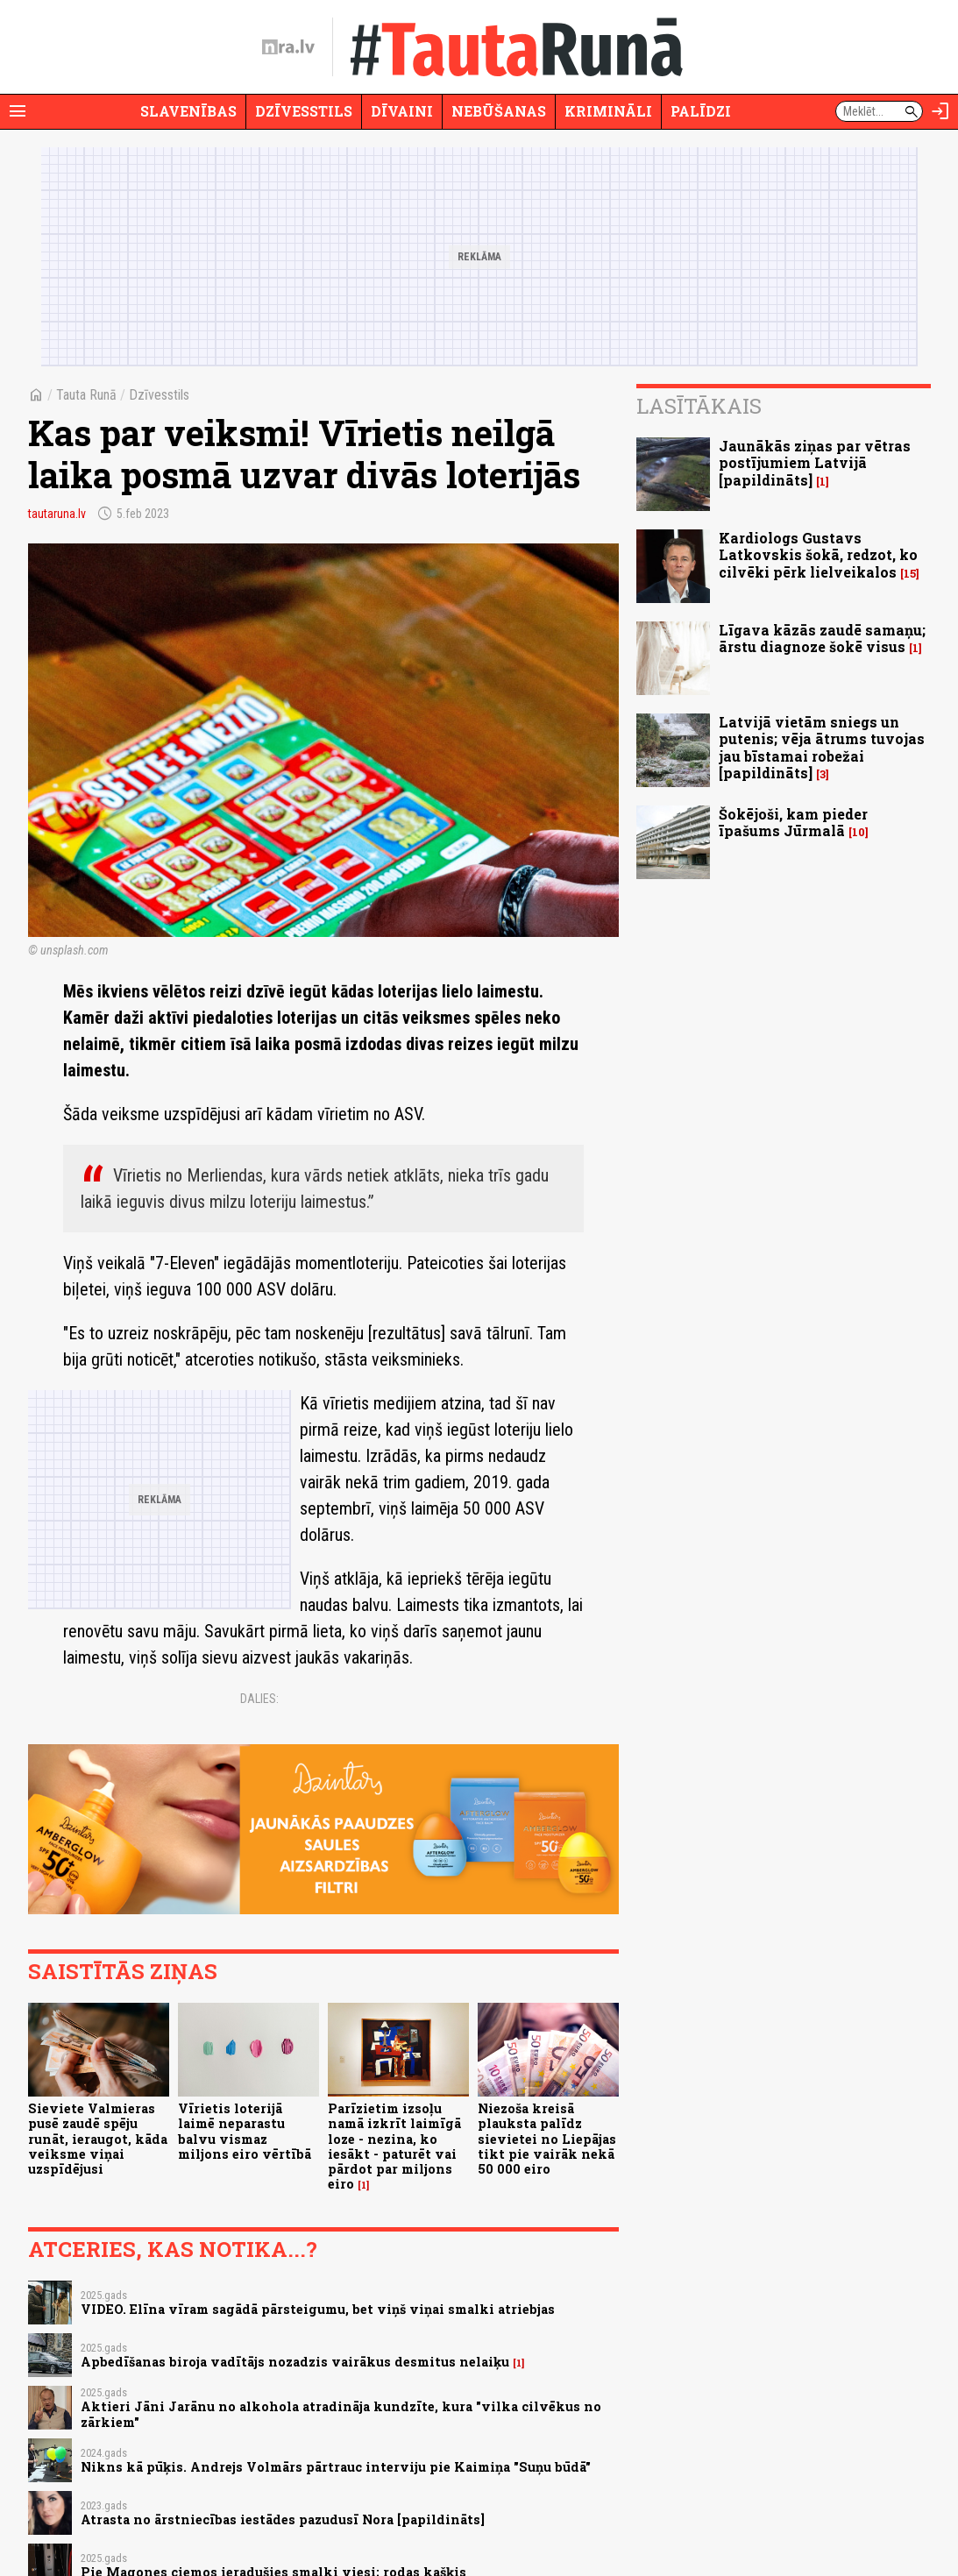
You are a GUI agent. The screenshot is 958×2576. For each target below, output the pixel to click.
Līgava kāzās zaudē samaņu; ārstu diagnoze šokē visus (822, 638)
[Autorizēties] (940, 111)
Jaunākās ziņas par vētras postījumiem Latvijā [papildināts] (815, 462)
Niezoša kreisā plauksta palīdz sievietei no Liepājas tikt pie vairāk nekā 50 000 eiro (547, 2138)
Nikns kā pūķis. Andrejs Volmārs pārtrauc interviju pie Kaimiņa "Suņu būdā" (336, 2467)
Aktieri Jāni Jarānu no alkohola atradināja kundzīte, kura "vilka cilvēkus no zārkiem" (341, 2414)
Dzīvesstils (303, 111)
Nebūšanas (498, 111)
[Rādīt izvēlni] (17, 111)
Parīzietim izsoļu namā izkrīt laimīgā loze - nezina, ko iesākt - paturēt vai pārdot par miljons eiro (394, 2146)
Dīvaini (402, 111)
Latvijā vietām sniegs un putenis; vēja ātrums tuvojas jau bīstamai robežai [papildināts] (822, 747)
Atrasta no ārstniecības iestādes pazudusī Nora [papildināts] (283, 2519)
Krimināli (608, 111)
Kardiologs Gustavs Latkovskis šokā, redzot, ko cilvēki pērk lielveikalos (818, 554)
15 (910, 573)
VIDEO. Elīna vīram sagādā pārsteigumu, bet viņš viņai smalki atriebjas (318, 2309)
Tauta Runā (86, 395)
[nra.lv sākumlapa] (288, 47)
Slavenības (188, 111)
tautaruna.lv (57, 514)
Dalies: (259, 1699)
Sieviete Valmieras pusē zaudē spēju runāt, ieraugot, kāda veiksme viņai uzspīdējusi (97, 2138)
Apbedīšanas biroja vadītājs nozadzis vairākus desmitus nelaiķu (295, 2361)
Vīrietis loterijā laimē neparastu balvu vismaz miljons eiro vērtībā (244, 2131)
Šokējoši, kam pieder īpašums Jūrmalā (793, 822)
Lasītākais (699, 406)
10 (858, 832)
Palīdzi (701, 111)
